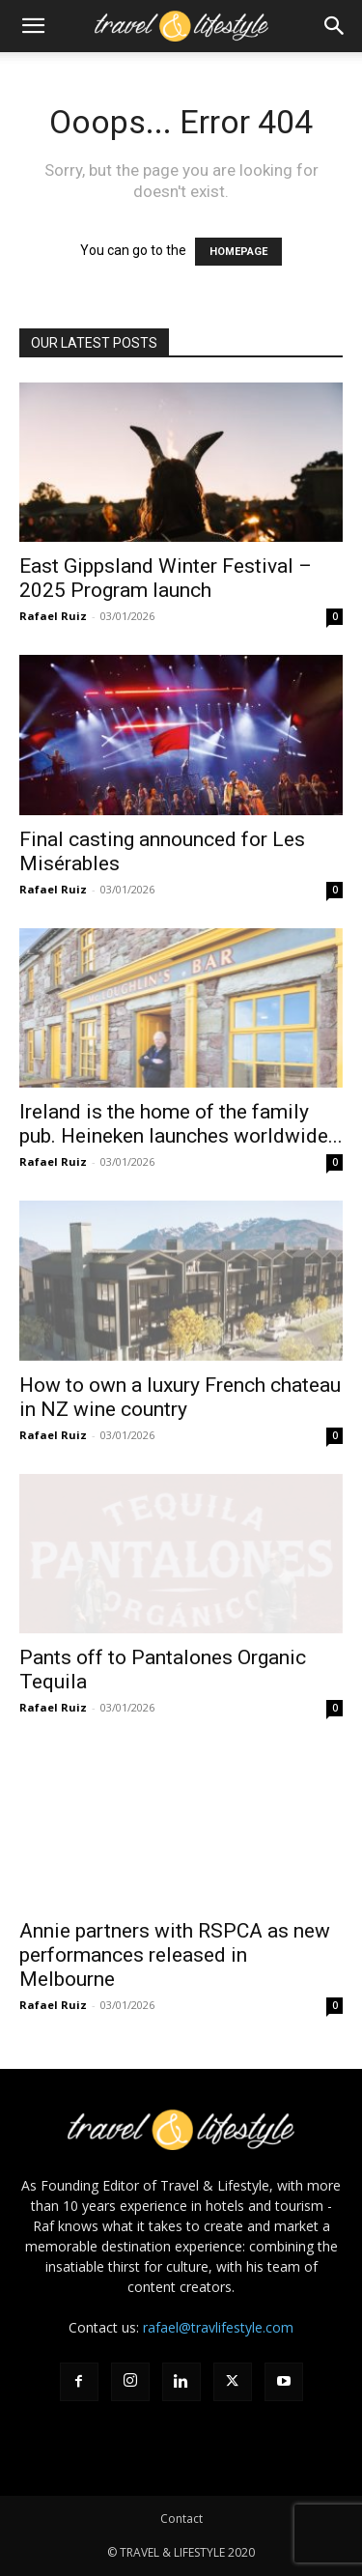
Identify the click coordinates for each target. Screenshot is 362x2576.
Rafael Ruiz (53, 616)
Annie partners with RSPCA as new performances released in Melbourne (174, 1955)
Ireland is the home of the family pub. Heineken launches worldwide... (181, 1123)
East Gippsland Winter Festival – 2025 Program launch (165, 578)
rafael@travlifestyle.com (218, 2327)
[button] (33, 26)
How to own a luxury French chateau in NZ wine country (180, 1397)
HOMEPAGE (238, 251)
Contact (181, 2518)
